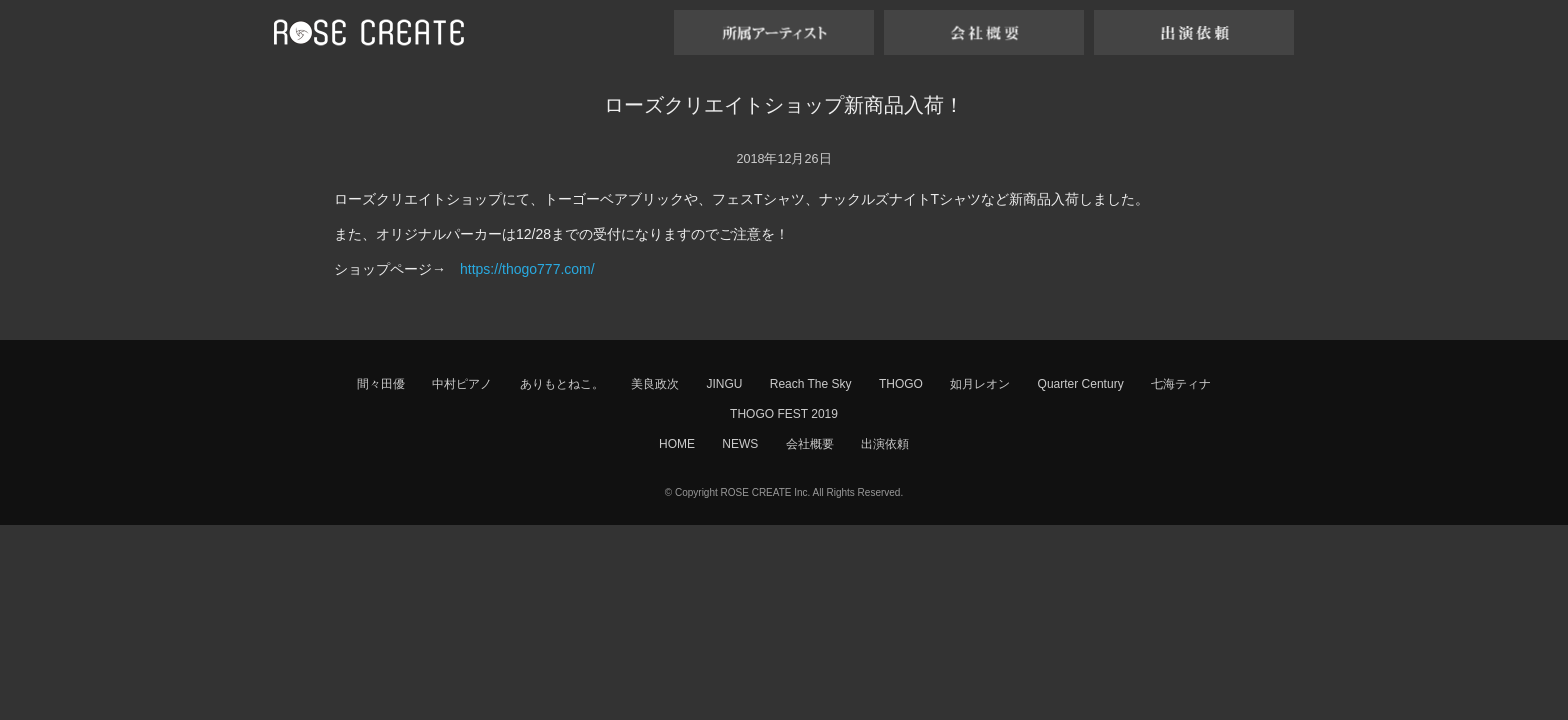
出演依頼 (885, 444)
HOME (677, 444)
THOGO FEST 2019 (784, 414)
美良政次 (655, 384)
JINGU (724, 384)
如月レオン (980, 384)
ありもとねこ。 (562, 384)
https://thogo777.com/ (527, 269)
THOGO (901, 384)
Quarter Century (1081, 384)
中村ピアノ (462, 384)
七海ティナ (1181, 384)
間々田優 (381, 384)
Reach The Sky (811, 384)
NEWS (740, 444)
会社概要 (810, 444)
